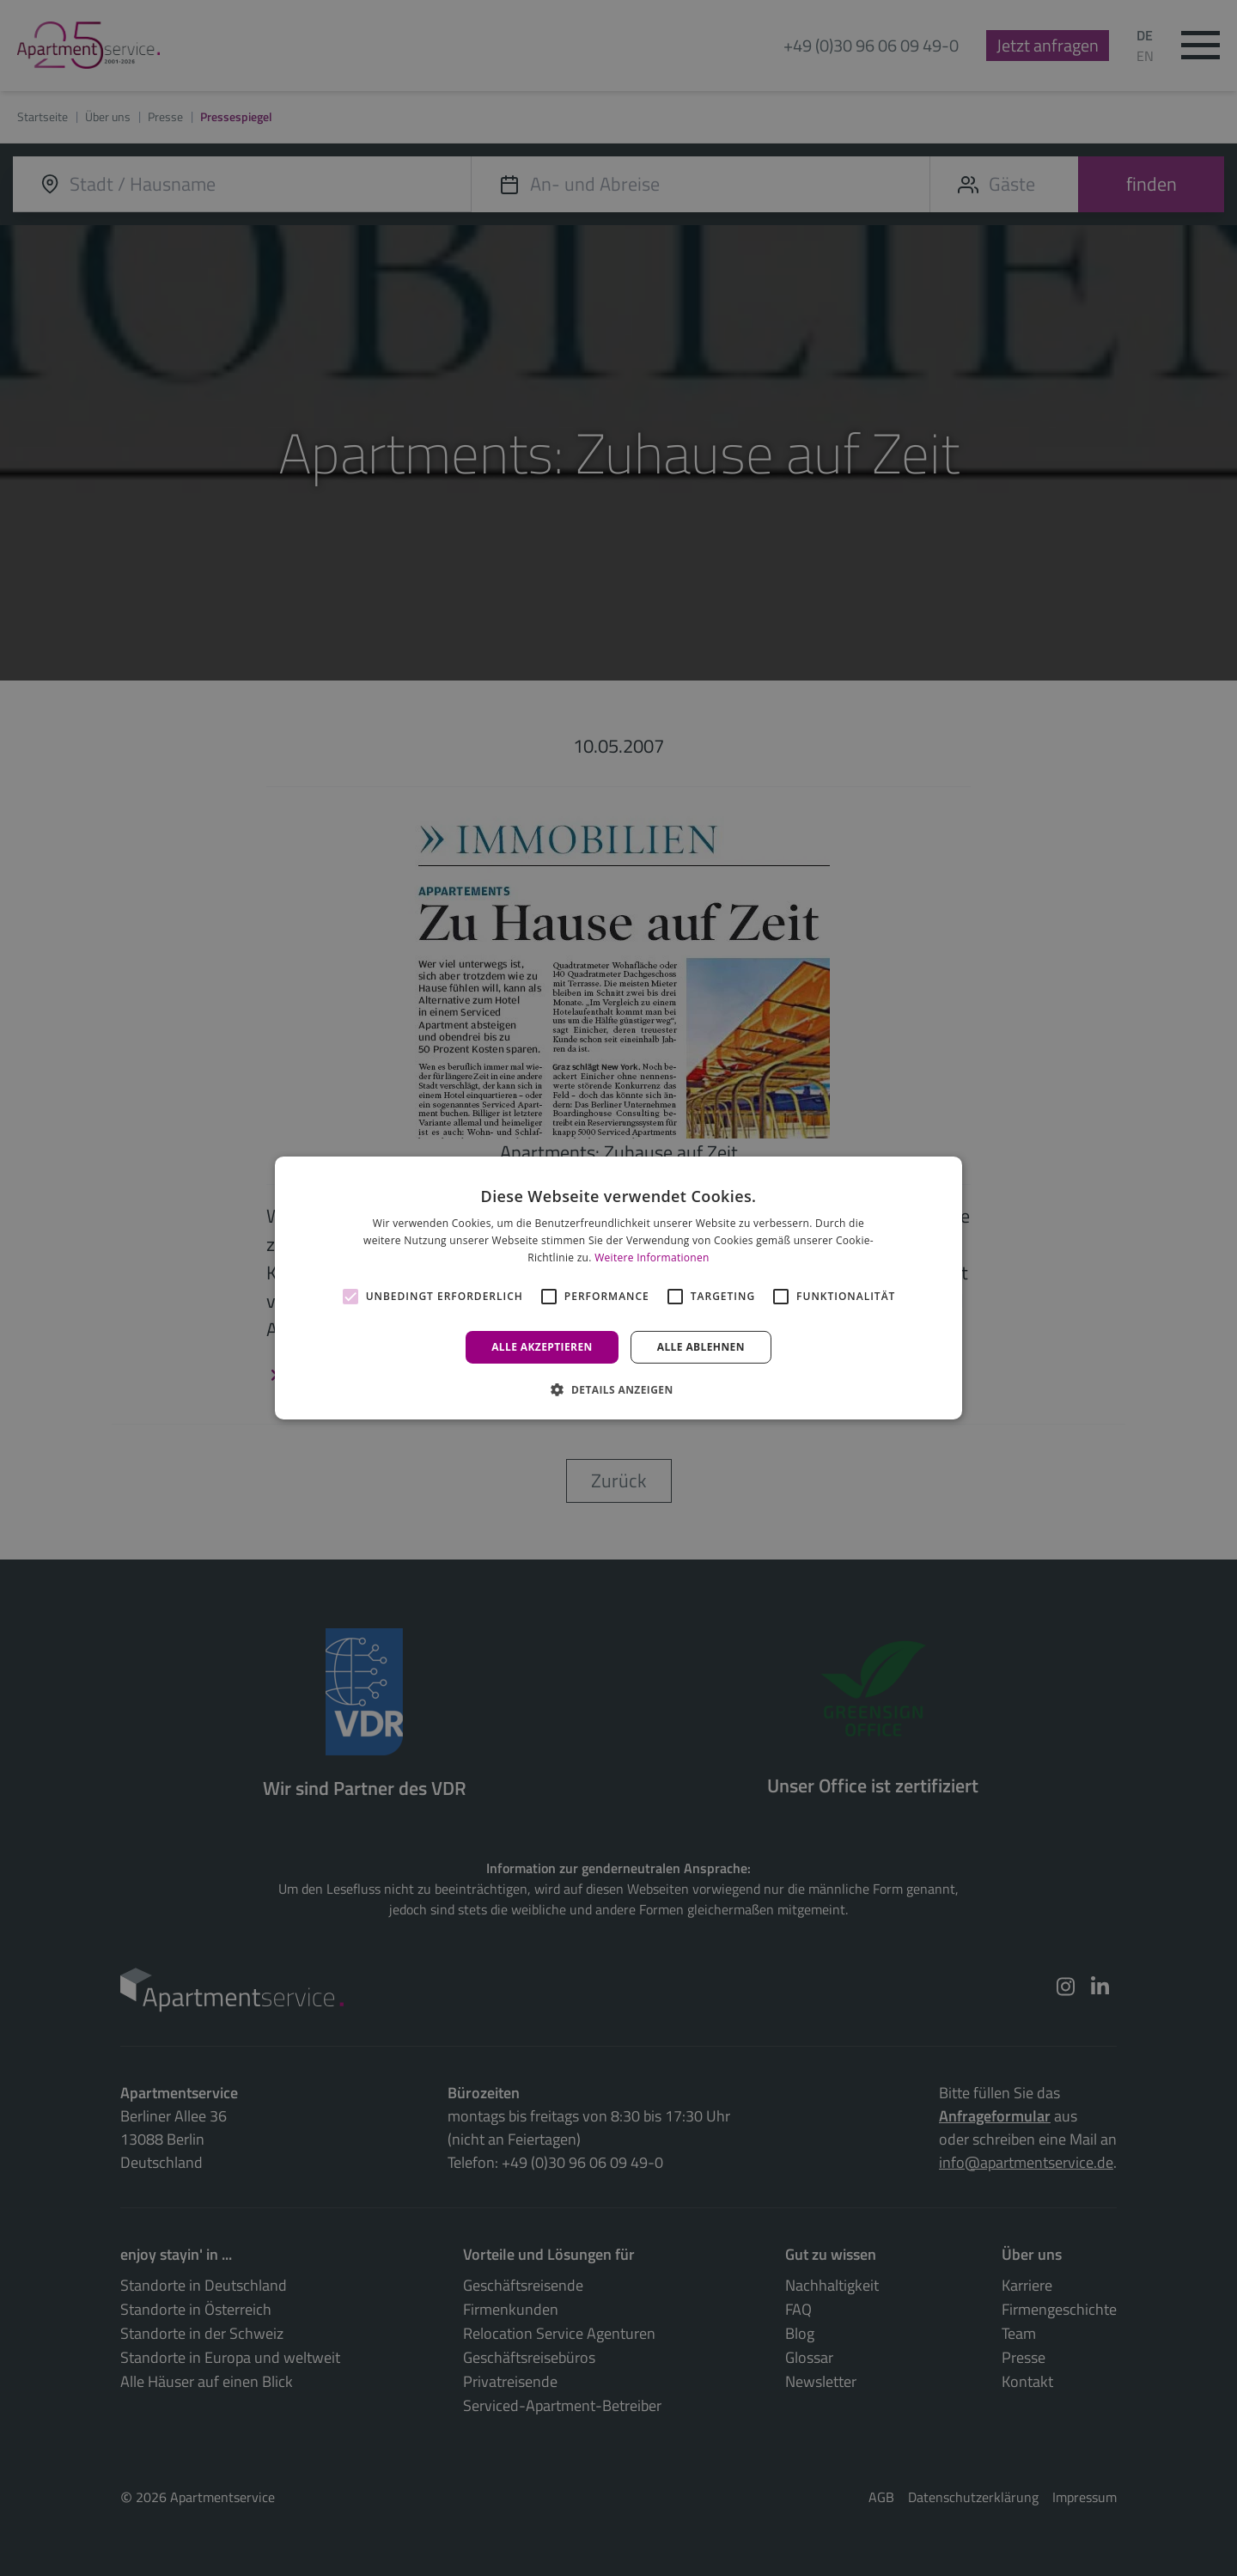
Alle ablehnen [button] (701, 1347)
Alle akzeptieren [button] (542, 1347)
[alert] (618, 1288)
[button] (618, 1389)
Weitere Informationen (652, 1257)
